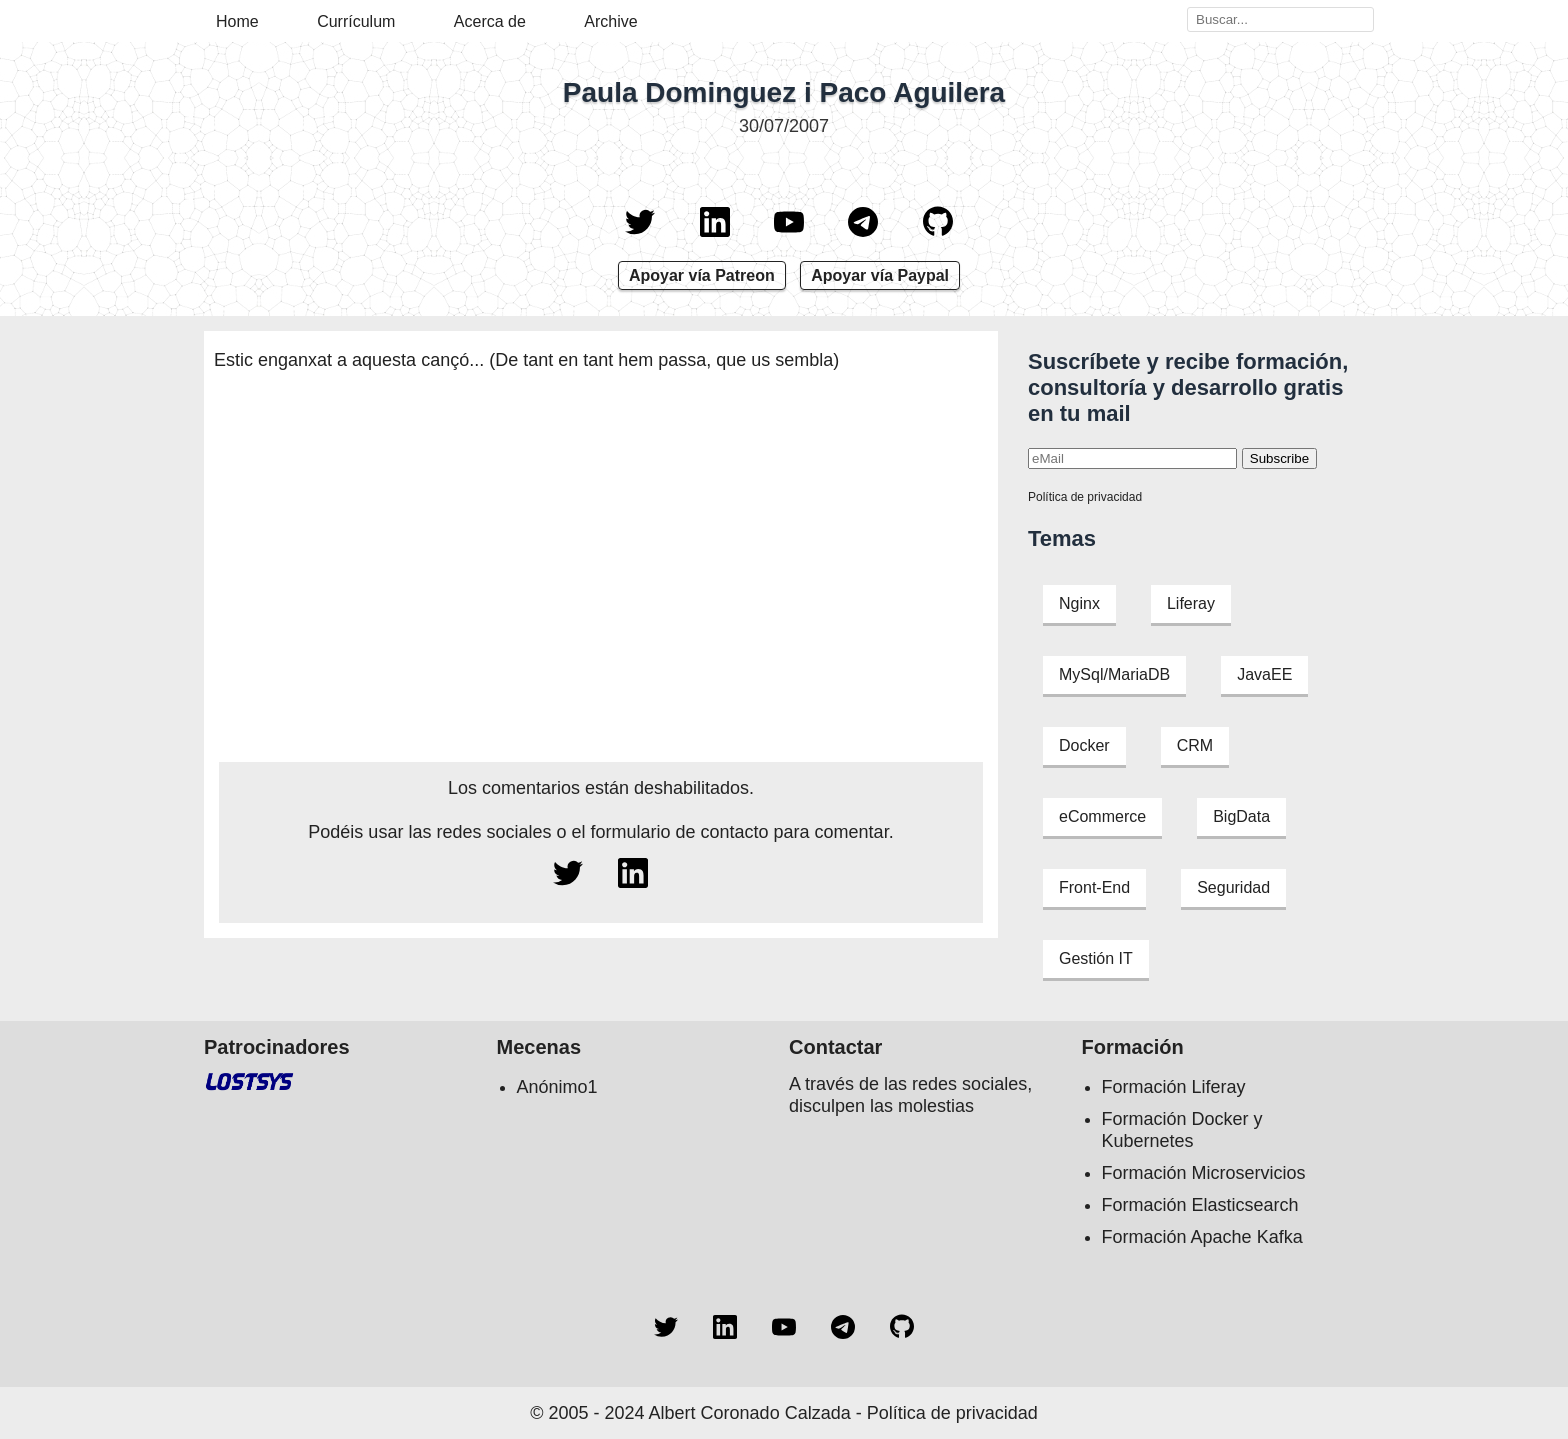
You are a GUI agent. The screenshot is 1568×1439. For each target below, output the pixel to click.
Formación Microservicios (1204, 1173)
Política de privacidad (1085, 497)
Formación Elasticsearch (1200, 1205)
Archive (610, 21)
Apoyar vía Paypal (880, 275)
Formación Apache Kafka (1202, 1237)
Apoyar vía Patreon (702, 275)
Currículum (356, 21)
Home (237, 21)
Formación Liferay (1174, 1087)
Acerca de (490, 21)
